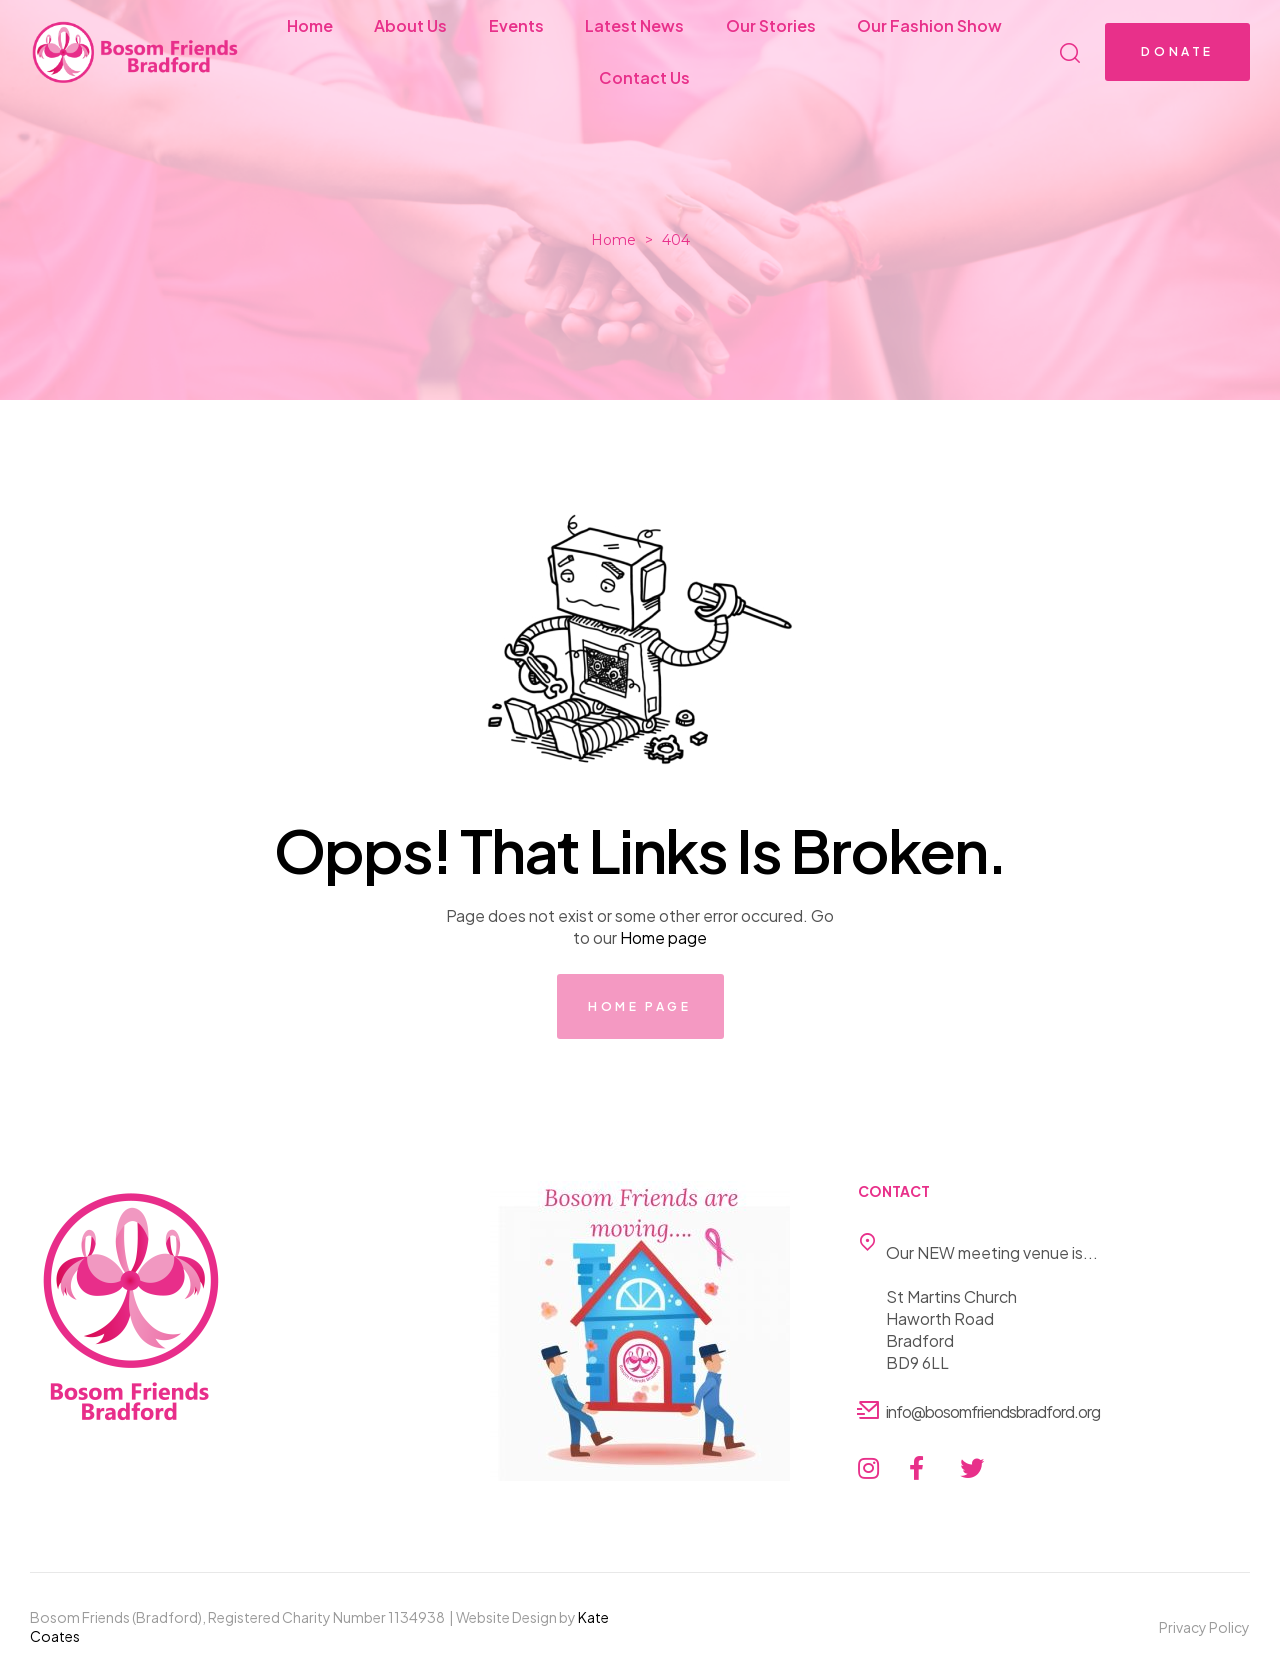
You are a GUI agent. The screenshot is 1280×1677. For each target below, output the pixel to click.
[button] (1177, 52)
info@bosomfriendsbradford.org (993, 1411)
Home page (663, 937)
